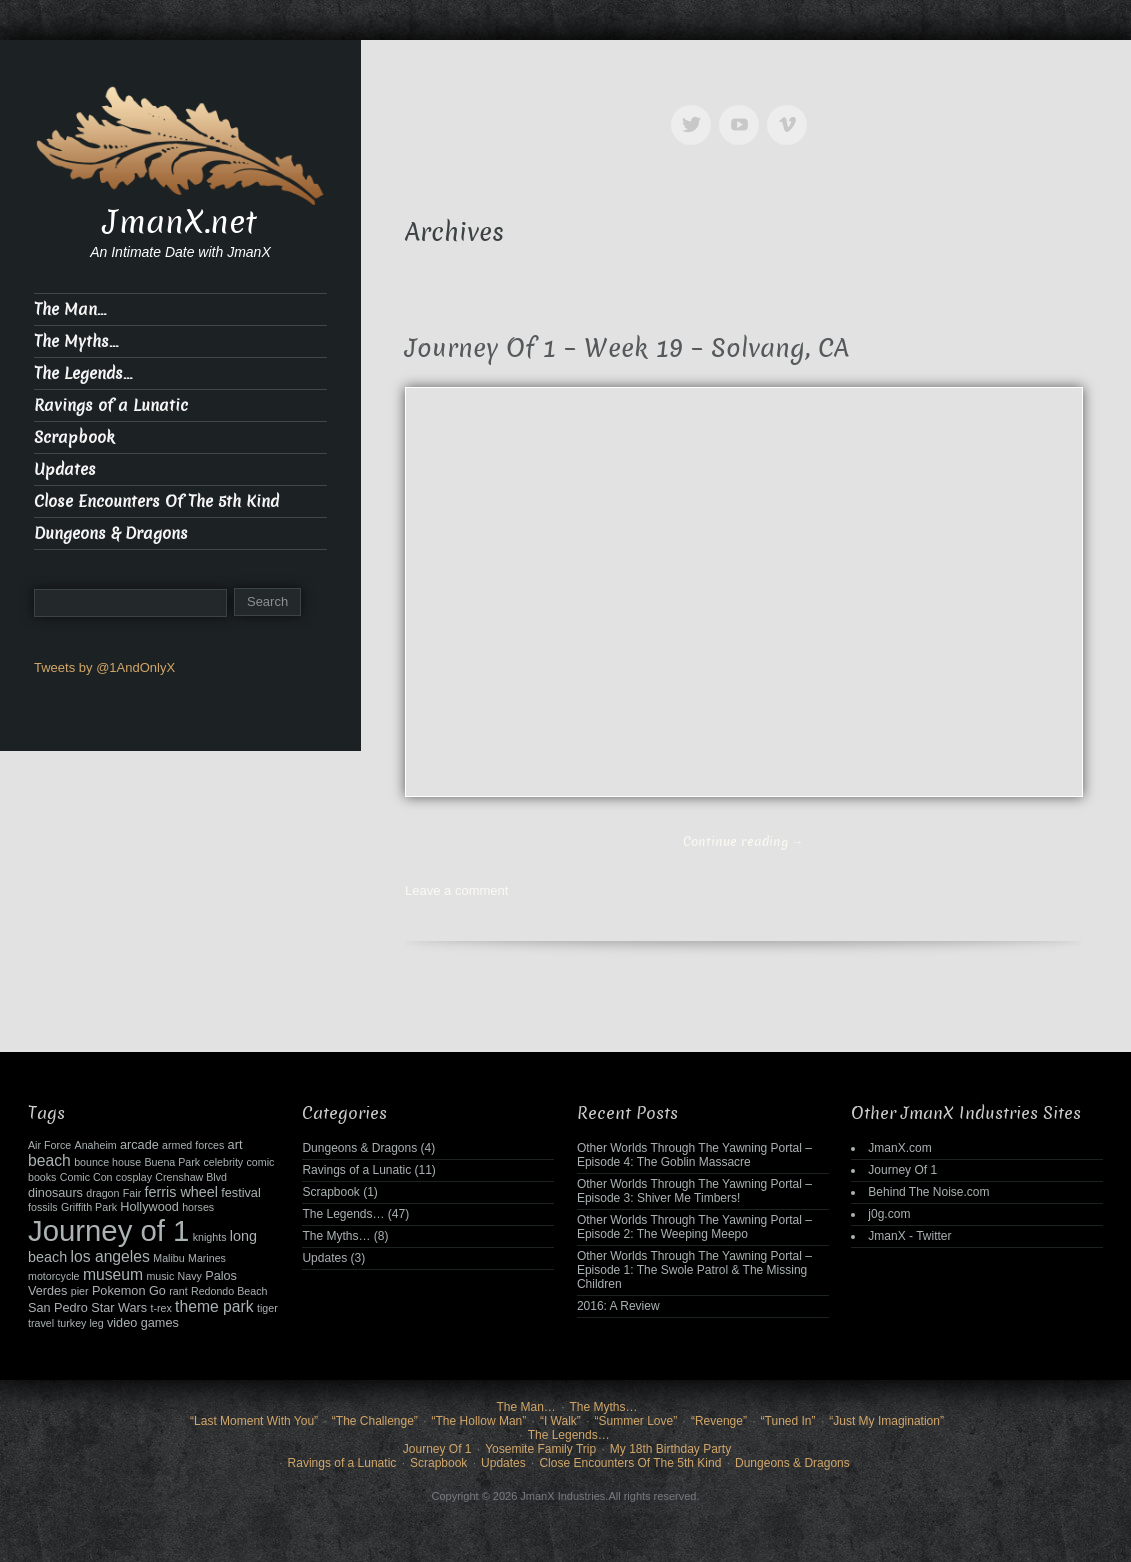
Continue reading (743, 841)
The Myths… (76, 341)
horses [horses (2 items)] (198, 1207)
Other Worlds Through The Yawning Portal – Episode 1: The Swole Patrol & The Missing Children (694, 1270)
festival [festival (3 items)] (240, 1193)
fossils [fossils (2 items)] (43, 1207)
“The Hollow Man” (479, 1421)
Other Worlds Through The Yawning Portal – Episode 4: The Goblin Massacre (694, 1155)
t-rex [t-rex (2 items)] (160, 1308)
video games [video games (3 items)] (143, 1323)
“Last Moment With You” (254, 1421)
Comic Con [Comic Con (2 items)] (86, 1177)
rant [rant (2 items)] (178, 1291)
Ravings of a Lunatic (111, 405)
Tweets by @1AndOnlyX (104, 667)
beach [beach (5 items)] (49, 1160)
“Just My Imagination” (886, 1421)
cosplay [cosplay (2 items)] (134, 1177)
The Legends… (83, 373)
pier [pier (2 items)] (80, 1291)
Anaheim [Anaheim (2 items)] (96, 1145)
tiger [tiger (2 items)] (267, 1308)
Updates (65, 469)
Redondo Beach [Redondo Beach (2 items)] (229, 1291)
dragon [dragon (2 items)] (102, 1193)
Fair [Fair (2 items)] (132, 1193)
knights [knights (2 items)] (210, 1237)
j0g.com (889, 1214)
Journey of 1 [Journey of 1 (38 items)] (108, 1230)
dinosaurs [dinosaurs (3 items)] (55, 1193)
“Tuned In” (788, 1421)
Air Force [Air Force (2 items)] (49, 1145)
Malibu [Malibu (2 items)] (168, 1258)
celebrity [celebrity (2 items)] (223, 1162)
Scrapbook (74, 437)
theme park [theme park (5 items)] (214, 1306)
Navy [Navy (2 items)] (190, 1276)
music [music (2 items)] (160, 1276)
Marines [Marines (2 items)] (207, 1258)
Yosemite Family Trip (540, 1449)
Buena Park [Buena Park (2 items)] (172, 1162)
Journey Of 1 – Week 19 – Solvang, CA (627, 348)
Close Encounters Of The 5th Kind (156, 501)
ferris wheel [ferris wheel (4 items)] (181, 1192)
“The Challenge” (375, 1421)
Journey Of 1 (902, 1170)
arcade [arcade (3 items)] (139, 1145)
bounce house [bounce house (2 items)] (107, 1162)
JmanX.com (899, 1148)
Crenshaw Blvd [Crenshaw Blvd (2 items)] (191, 1177)
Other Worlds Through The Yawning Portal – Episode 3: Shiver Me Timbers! (694, 1191)
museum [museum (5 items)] (113, 1274)
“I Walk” (560, 1421)
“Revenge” (719, 1421)
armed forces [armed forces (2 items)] (193, 1145)
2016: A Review (618, 1306)
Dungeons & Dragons (111, 533)
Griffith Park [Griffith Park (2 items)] (89, 1207)
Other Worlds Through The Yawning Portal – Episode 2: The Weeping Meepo (694, 1227)
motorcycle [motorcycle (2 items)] (54, 1276)
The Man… (70, 309)
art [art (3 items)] (235, 1145)
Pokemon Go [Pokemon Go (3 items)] (129, 1291)
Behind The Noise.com (928, 1192)
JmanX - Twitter (909, 1236)
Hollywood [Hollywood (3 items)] (149, 1207)
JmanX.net (180, 222)
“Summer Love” (636, 1421)
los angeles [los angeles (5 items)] (109, 1256)
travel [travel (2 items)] (41, 1323)
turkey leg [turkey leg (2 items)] (80, 1323)
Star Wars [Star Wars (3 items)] (119, 1308)
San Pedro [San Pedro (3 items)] (58, 1308)
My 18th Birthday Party (670, 1449)
